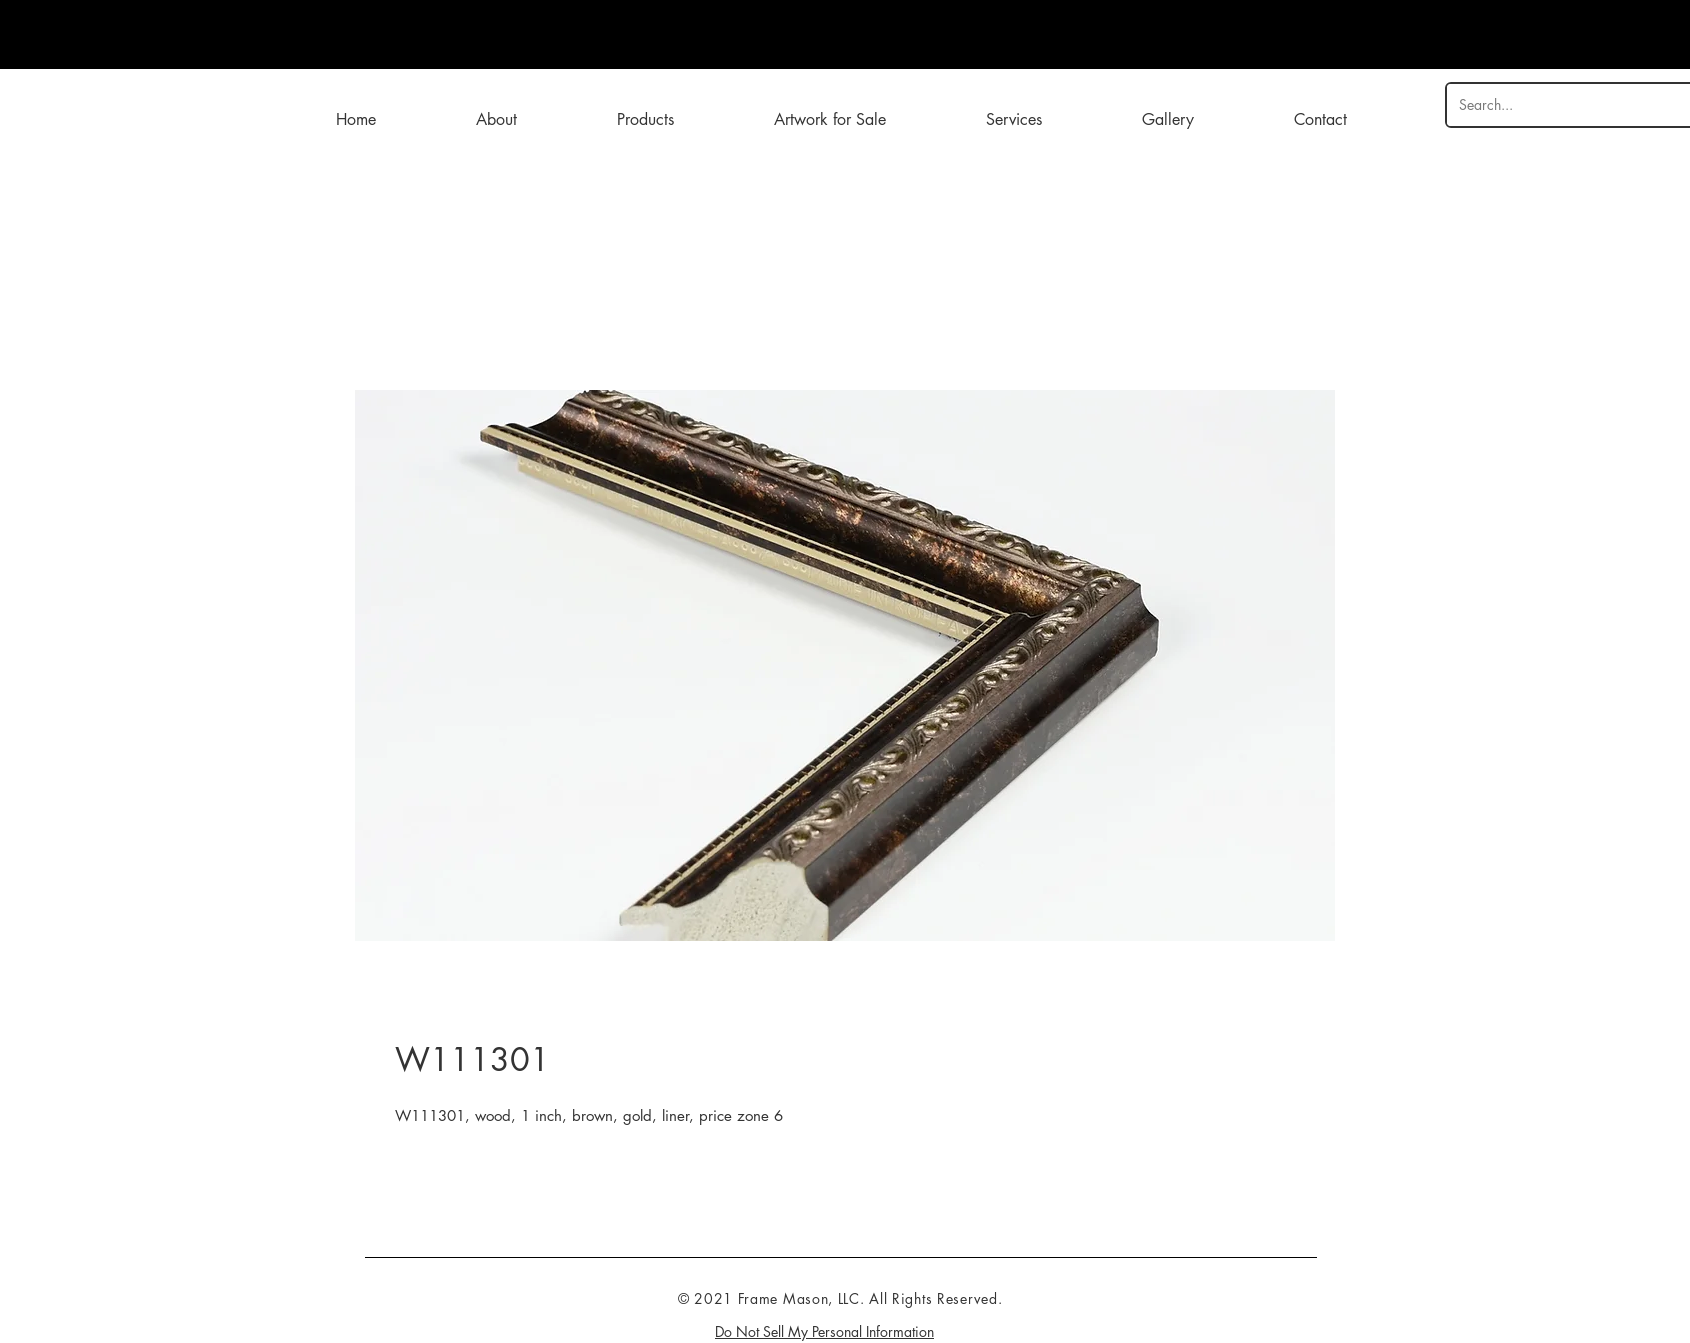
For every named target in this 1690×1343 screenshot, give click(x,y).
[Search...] (1563, 105)
